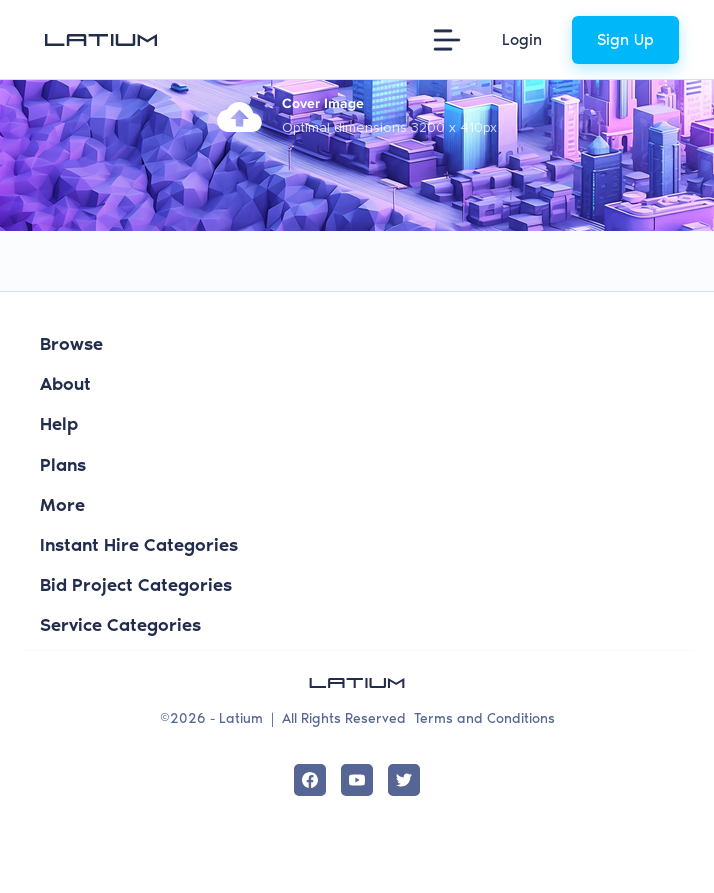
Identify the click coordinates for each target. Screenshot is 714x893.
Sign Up (625, 39)
